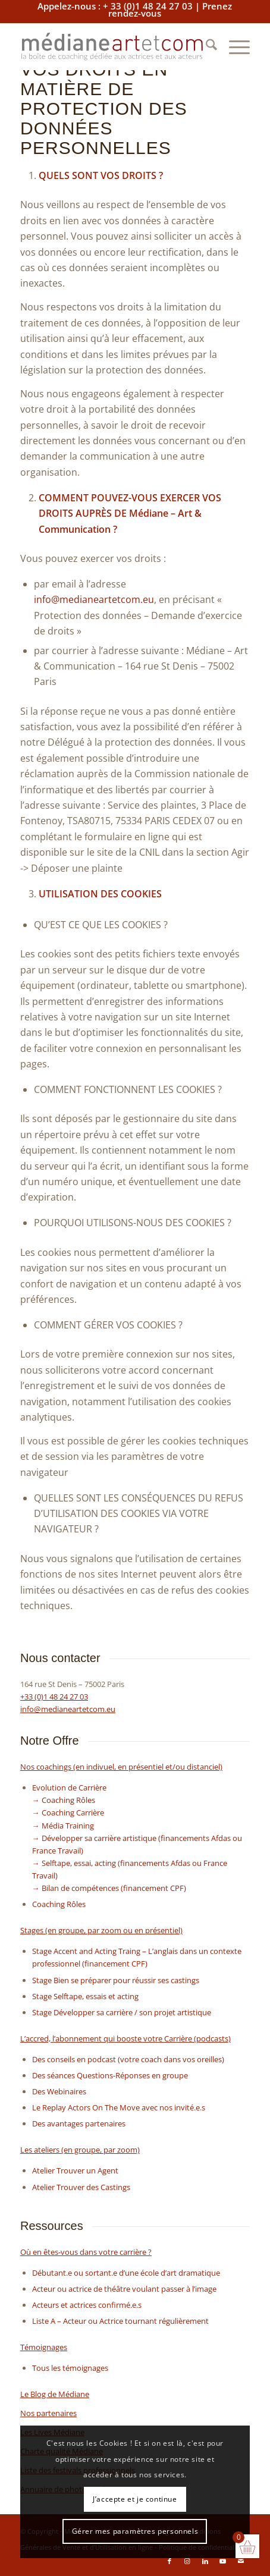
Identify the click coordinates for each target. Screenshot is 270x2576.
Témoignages (43, 2347)
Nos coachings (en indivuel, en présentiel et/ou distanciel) (121, 1766)
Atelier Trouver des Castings (81, 2187)
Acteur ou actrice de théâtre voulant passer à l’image (124, 2288)
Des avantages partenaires (78, 2123)
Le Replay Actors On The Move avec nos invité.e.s (118, 2107)
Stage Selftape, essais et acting (85, 1996)
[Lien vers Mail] (241, 2561)
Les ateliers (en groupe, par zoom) (80, 2149)
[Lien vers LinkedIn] (205, 2561)
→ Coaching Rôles (63, 1800)
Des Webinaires (59, 2091)
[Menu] (233, 46)
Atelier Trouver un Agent (75, 2170)
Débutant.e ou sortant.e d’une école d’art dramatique (126, 2272)
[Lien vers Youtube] (223, 2561)
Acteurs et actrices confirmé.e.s (87, 2304)
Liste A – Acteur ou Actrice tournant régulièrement (120, 2321)
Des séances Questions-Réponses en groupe (110, 2075)
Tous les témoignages (70, 2368)
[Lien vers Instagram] (187, 2561)
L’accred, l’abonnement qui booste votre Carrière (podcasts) (125, 2038)
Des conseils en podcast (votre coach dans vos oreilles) (128, 2059)
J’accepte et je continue (135, 2499)
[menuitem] (205, 46)
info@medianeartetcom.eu (94, 599)
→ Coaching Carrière (68, 1812)
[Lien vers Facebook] (169, 2561)
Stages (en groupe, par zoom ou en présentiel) (101, 1930)
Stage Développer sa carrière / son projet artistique (121, 2012)
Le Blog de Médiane (54, 2394)
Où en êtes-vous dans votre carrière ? (86, 2252)
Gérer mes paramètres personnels (135, 2531)
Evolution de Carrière (69, 1787)
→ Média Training (63, 1825)
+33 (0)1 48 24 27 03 (54, 1696)
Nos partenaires (48, 2413)
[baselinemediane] (112, 46)
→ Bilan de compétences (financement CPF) (109, 1888)
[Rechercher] (205, 46)
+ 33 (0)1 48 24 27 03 (148, 6)
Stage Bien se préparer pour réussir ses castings (115, 1980)
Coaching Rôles (59, 1904)
